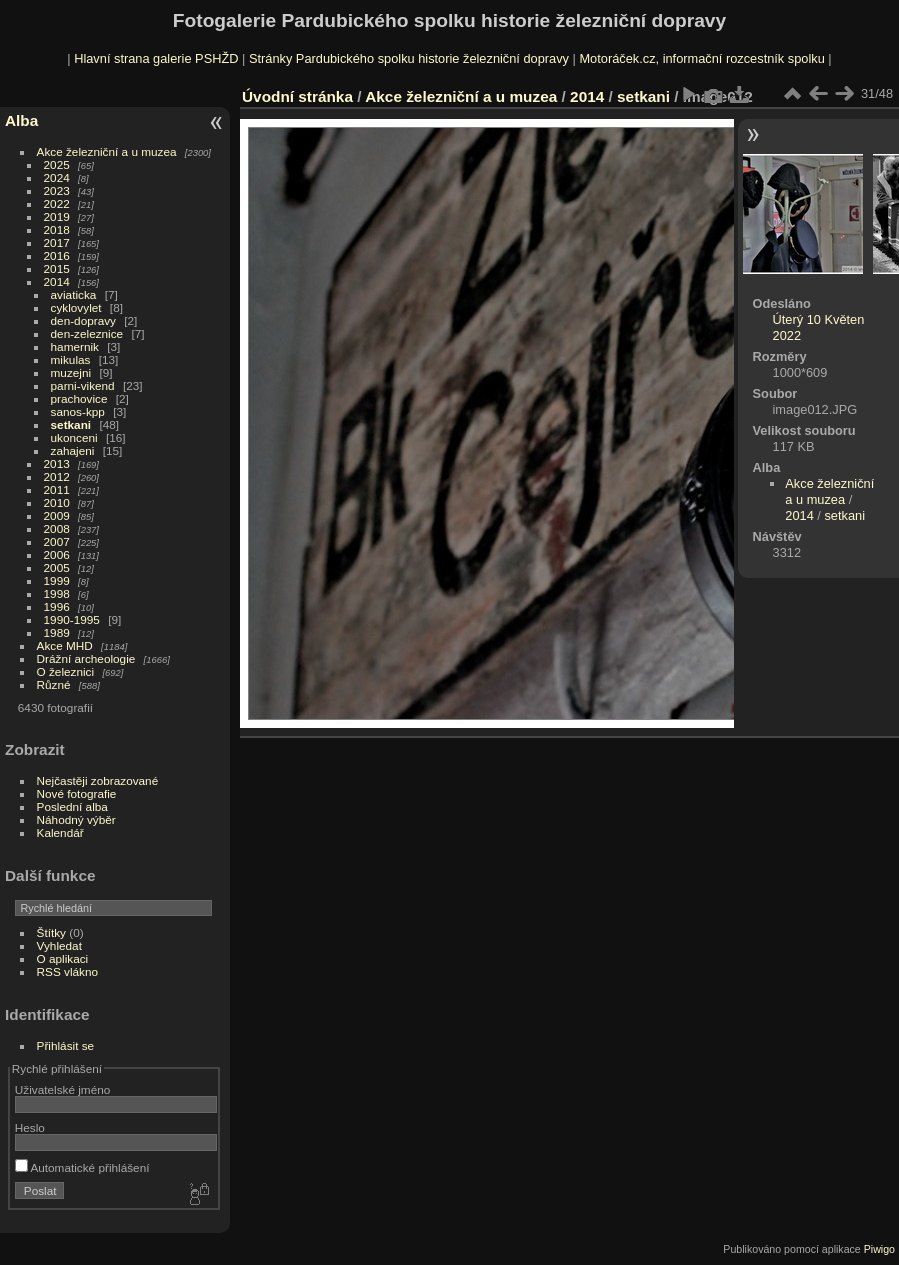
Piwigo (879, 1249)
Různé (54, 684)
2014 (57, 281)
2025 (57, 164)
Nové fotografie (77, 793)
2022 (57, 203)
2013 (57, 463)
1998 (57, 593)
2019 (57, 216)
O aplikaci (63, 958)
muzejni (71, 372)
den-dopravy (83, 320)
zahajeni (73, 450)
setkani (71, 424)
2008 (57, 528)
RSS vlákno (67, 971)
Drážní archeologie (86, 658)
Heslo (30, 1127)
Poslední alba (72, 806)
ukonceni (74, 437)
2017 (57, 242)
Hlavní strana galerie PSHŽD (156, 58)
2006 (57, 554)
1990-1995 (72, 619)
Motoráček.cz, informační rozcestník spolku (701, 58)
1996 (57, 606)
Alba (21, 120)
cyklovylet (76, 307)
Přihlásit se (66, 1045)
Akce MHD (65, 645)
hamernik (75, 346)
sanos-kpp (78, 411)
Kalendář (60, 832)
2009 (57, 515)
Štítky (51, 932)
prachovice (79, 398)
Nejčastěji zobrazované (98, 780)
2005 (57, 567)
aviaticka (74, 294)
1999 (57, 580)
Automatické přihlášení (82, 1167)
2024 (57, 177)
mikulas (71, 359)
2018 (57, 229)
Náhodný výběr (76, 819)
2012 (57, 476)
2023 (57, 190)
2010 (57, 502)
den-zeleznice (87, 333)
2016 (57, 255)
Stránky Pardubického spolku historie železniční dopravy (409, 58)
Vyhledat (59, 945)
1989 (57, 632)
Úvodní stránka (297, 96)
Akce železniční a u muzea (107, 151)
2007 (57, 541)
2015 (57, 268)
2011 (57, 489)
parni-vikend (83, 385)
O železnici (66, 671)
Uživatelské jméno (62, 1089)
